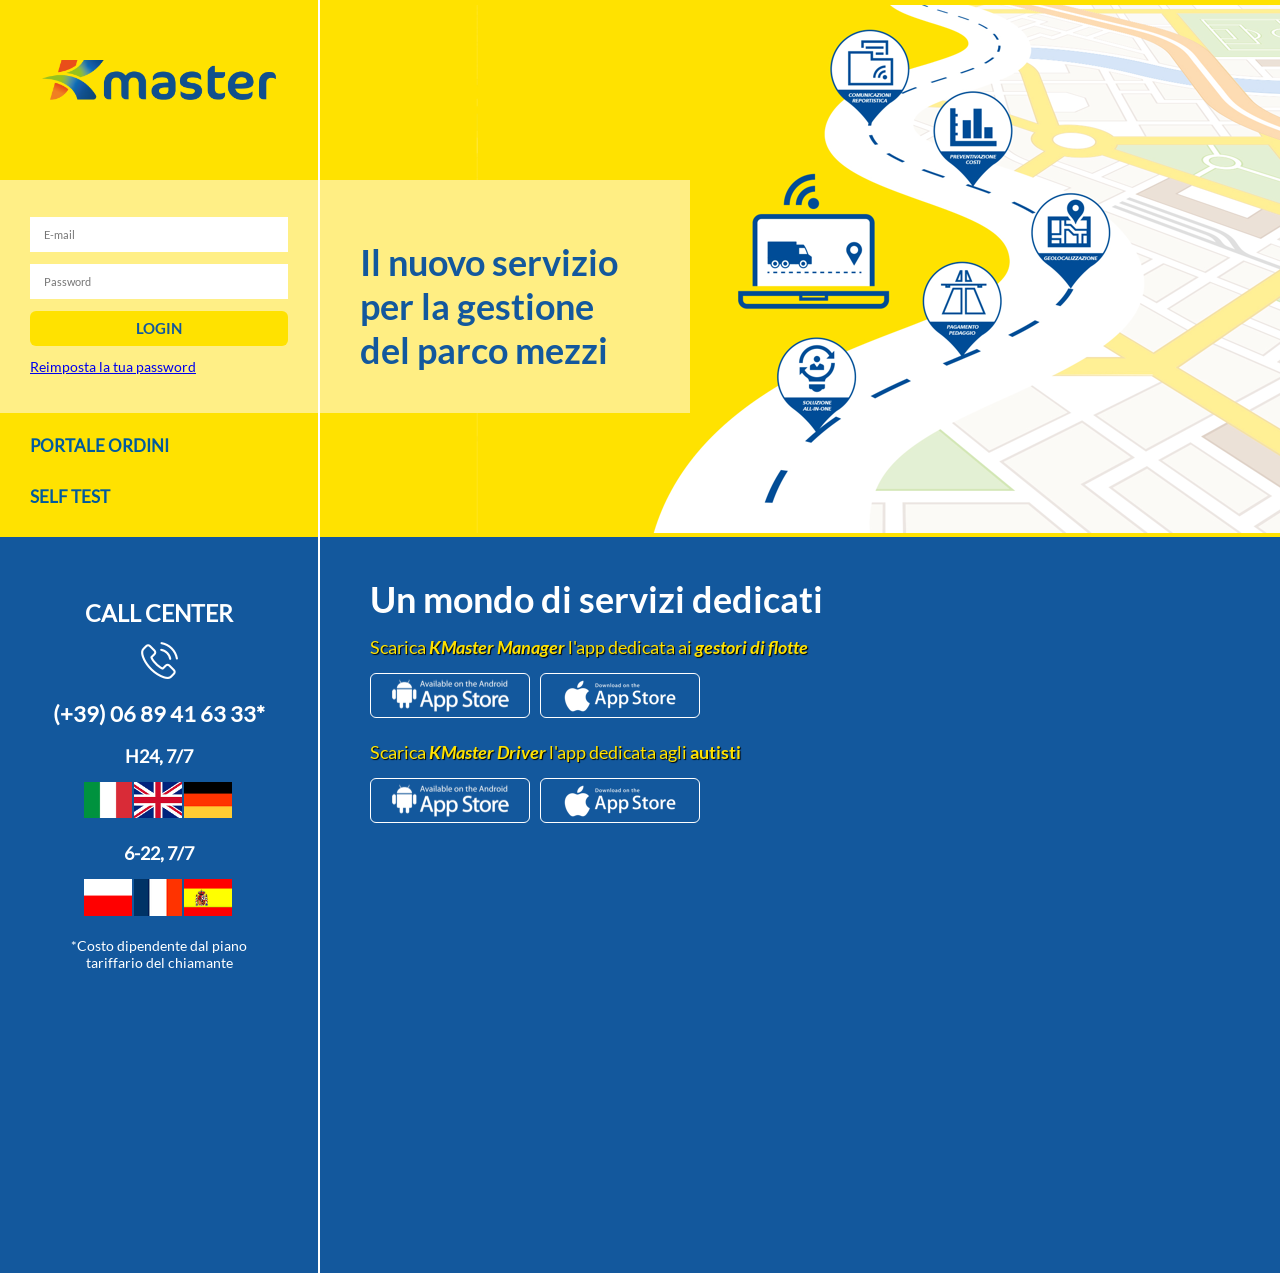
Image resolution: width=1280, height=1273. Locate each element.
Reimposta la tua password (113, 366)
